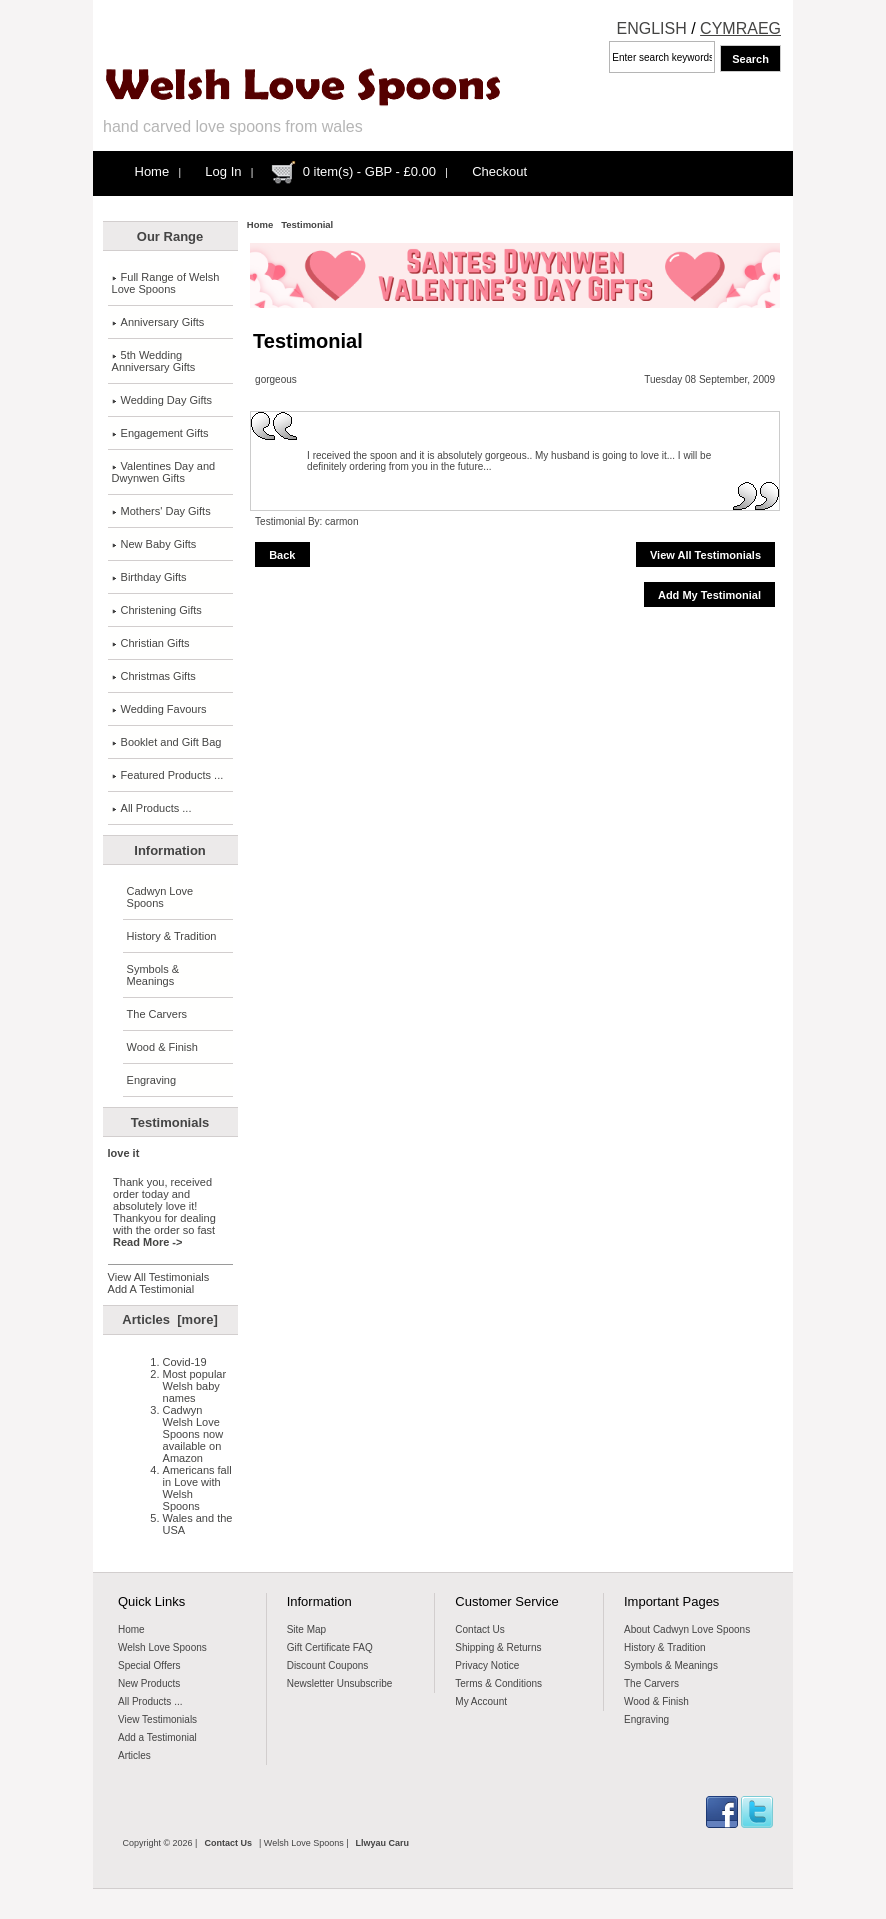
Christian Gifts (151, 643)
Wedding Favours (159, 709)
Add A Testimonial (151, 1289)
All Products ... (152, 808)
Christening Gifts (157, 610)
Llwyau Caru (383, 1843)
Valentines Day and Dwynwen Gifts (164, 472)
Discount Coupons (328, 1665)
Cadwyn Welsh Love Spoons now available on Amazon (193, 1434)
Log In (223, 171)
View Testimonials (157, 1719)
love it (124, 1153)
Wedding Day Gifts (162, 400)
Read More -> (147, 1242)
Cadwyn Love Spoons (160, 897)
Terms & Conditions (498, 1683)
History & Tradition (172, 936)
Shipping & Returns (498, 1647)
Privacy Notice (487, 1665)
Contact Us (479, 1629)
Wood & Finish (162, 1047)
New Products (149, 1683)
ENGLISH (652, 28)
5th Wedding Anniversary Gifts (154, 361)
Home (152, 171)
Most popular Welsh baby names (195, 1386)
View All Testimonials (159, 1277)
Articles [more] (169, 1319)
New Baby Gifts (154, 544)
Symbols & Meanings (153, 975)
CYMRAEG (740, 28)
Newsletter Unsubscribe (340, 1683)
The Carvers (157, 1014)
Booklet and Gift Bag (167, 742)
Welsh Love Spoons (162, 1647)
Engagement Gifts (160, 433)
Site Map (306, 1629)
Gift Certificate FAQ (330, 1647)
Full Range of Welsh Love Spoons (166, 283)
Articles (134, 1755)
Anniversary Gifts (158, 322)
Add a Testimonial (157, 1737)
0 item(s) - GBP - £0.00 (369, 171)
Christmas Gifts (154, 676)
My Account (481, 1701)
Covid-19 (185, 1362)
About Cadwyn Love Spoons (687, 1629)
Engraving (152, 1080)
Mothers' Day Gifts (161, 511)
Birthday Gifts (149, 577)
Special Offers (149, 1665)
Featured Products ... (168, 775)
